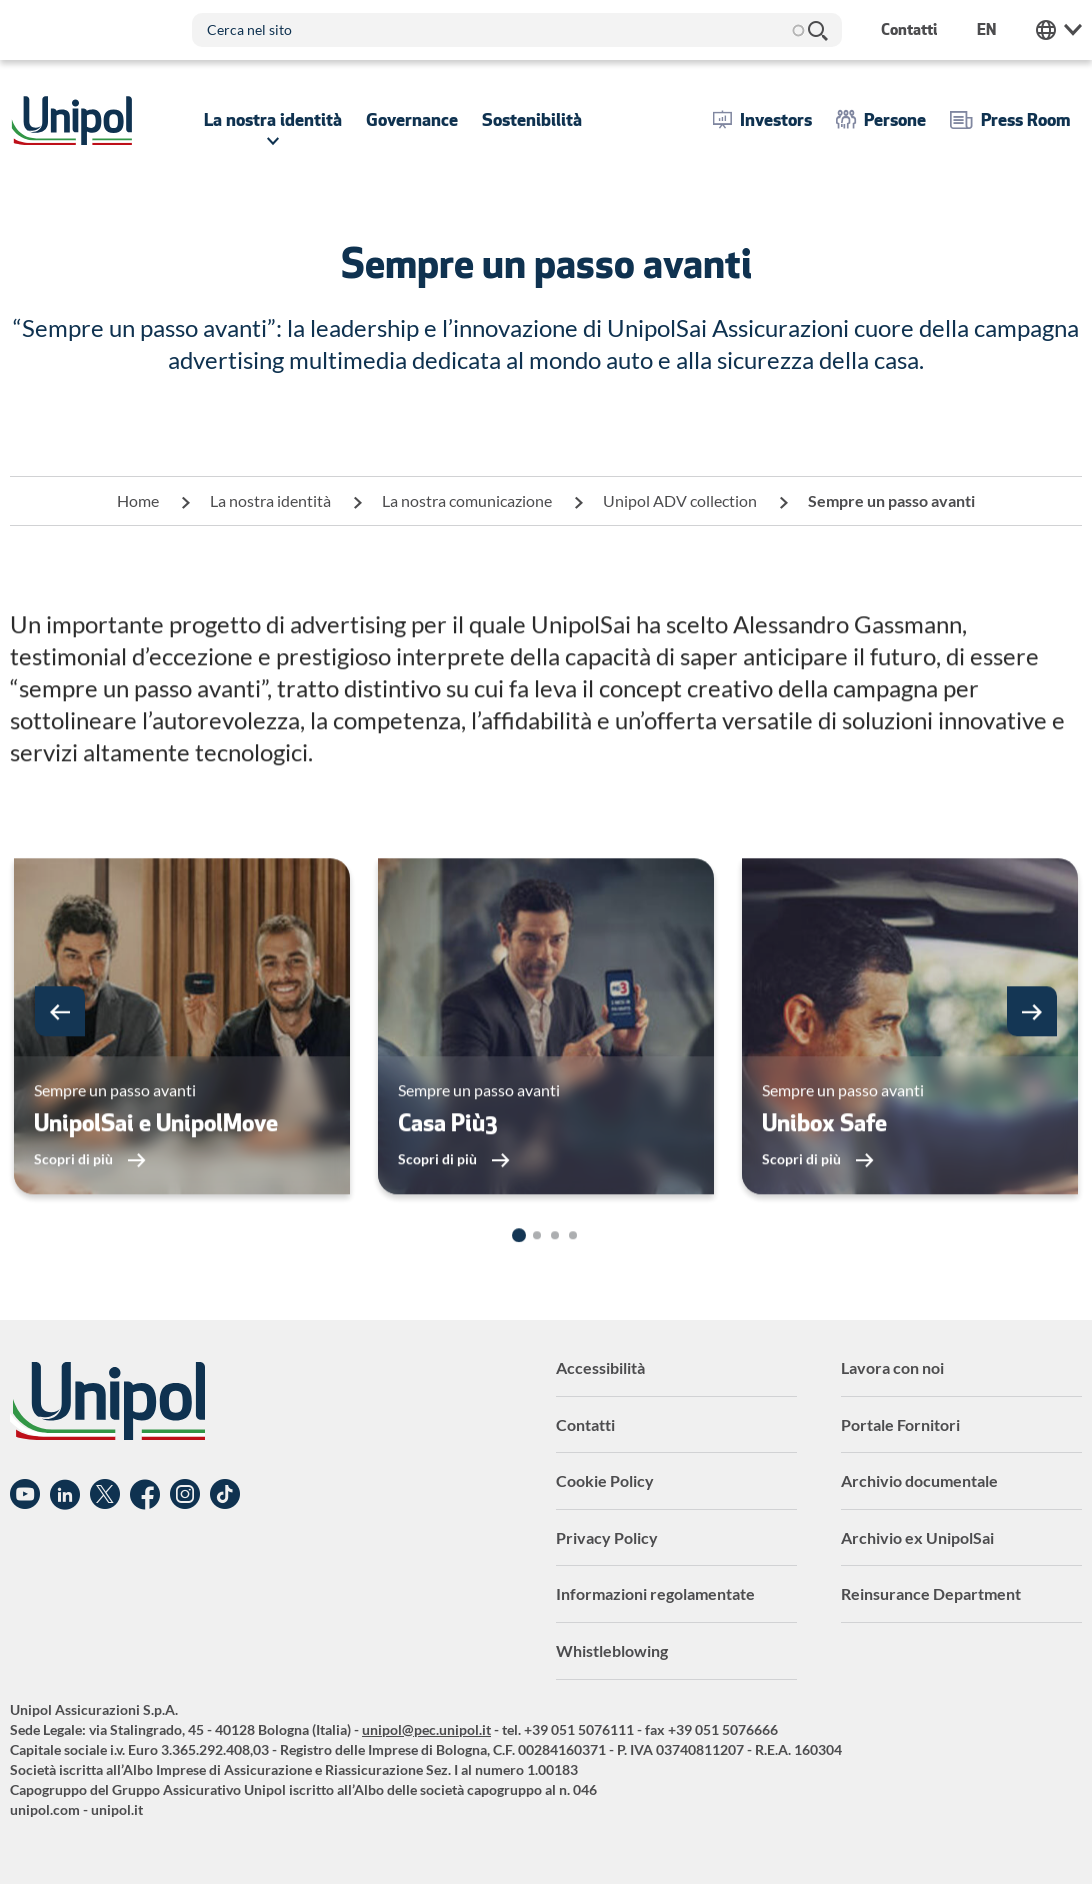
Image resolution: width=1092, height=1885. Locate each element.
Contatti (585, 1424)
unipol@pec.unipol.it (426, 1729)
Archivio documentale (919, 1480)
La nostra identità (270, 500)
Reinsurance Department (931, 1593)
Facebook (145, 1495)
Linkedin (65, 1495)
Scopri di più (75, 1198)
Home (138, 500)
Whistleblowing (612, 1650)
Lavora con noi (892, 1367)
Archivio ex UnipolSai (917, 1537)
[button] (60, 1051)
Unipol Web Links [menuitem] (1059, 30)
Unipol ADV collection (680, 500)
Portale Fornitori (900, 1424)
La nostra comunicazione (467, 500)
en (986, 29)
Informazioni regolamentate (655, 1593)
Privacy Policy (607, 1537)
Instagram (185, 1495)
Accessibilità (600, 1367)
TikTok (225, 1495)
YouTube (25, 1495)
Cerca (817, 30)
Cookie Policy (605, 1480)
